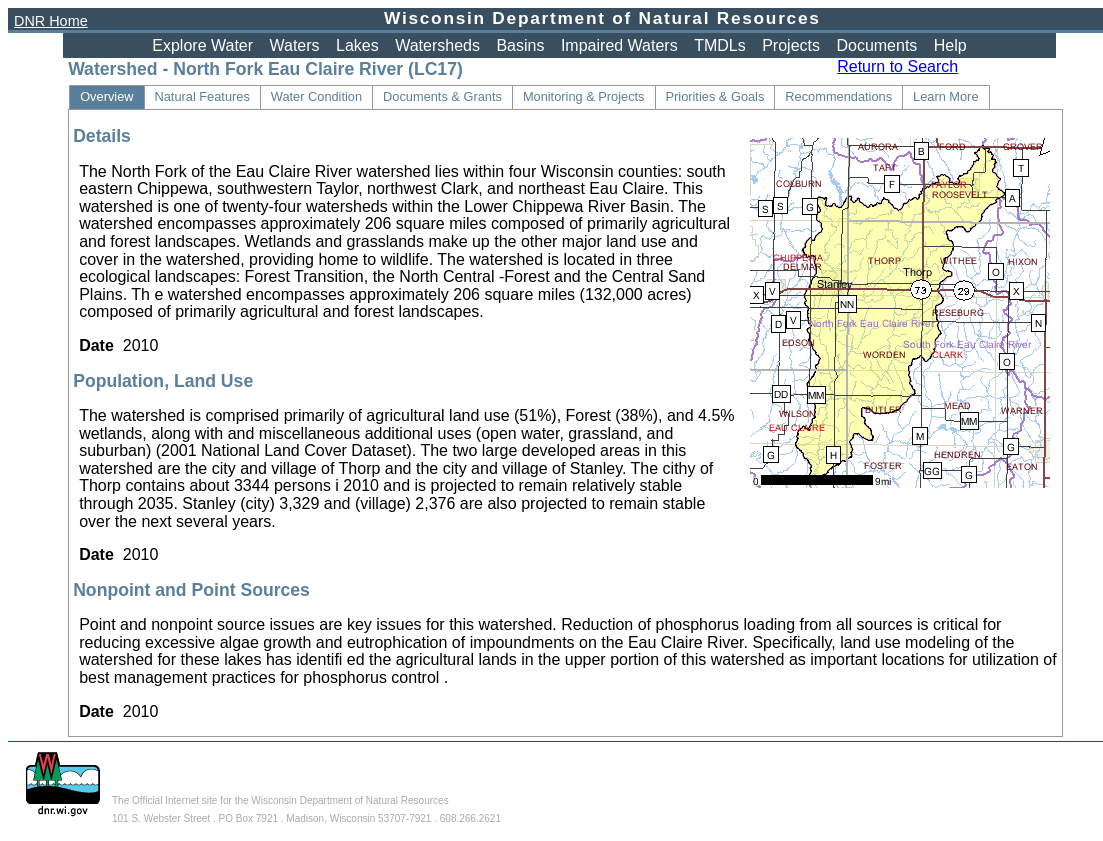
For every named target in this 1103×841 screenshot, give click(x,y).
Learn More (945, 96)
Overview (106, 96)
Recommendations (838, 96)
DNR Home (51, 21)
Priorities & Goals (715, 96)
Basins (520, 45)
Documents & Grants (442, 96)
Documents (876, 45)
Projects (791, 45)
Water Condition (316, 96)
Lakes (357, 45)
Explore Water (202, 45)
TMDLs (720, 45)
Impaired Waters (619, 45)
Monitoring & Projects (584, 96)
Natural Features (202, 96)
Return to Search (897, 66)
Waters (295, 45)
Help (950, 45)
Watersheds (437, 45)
